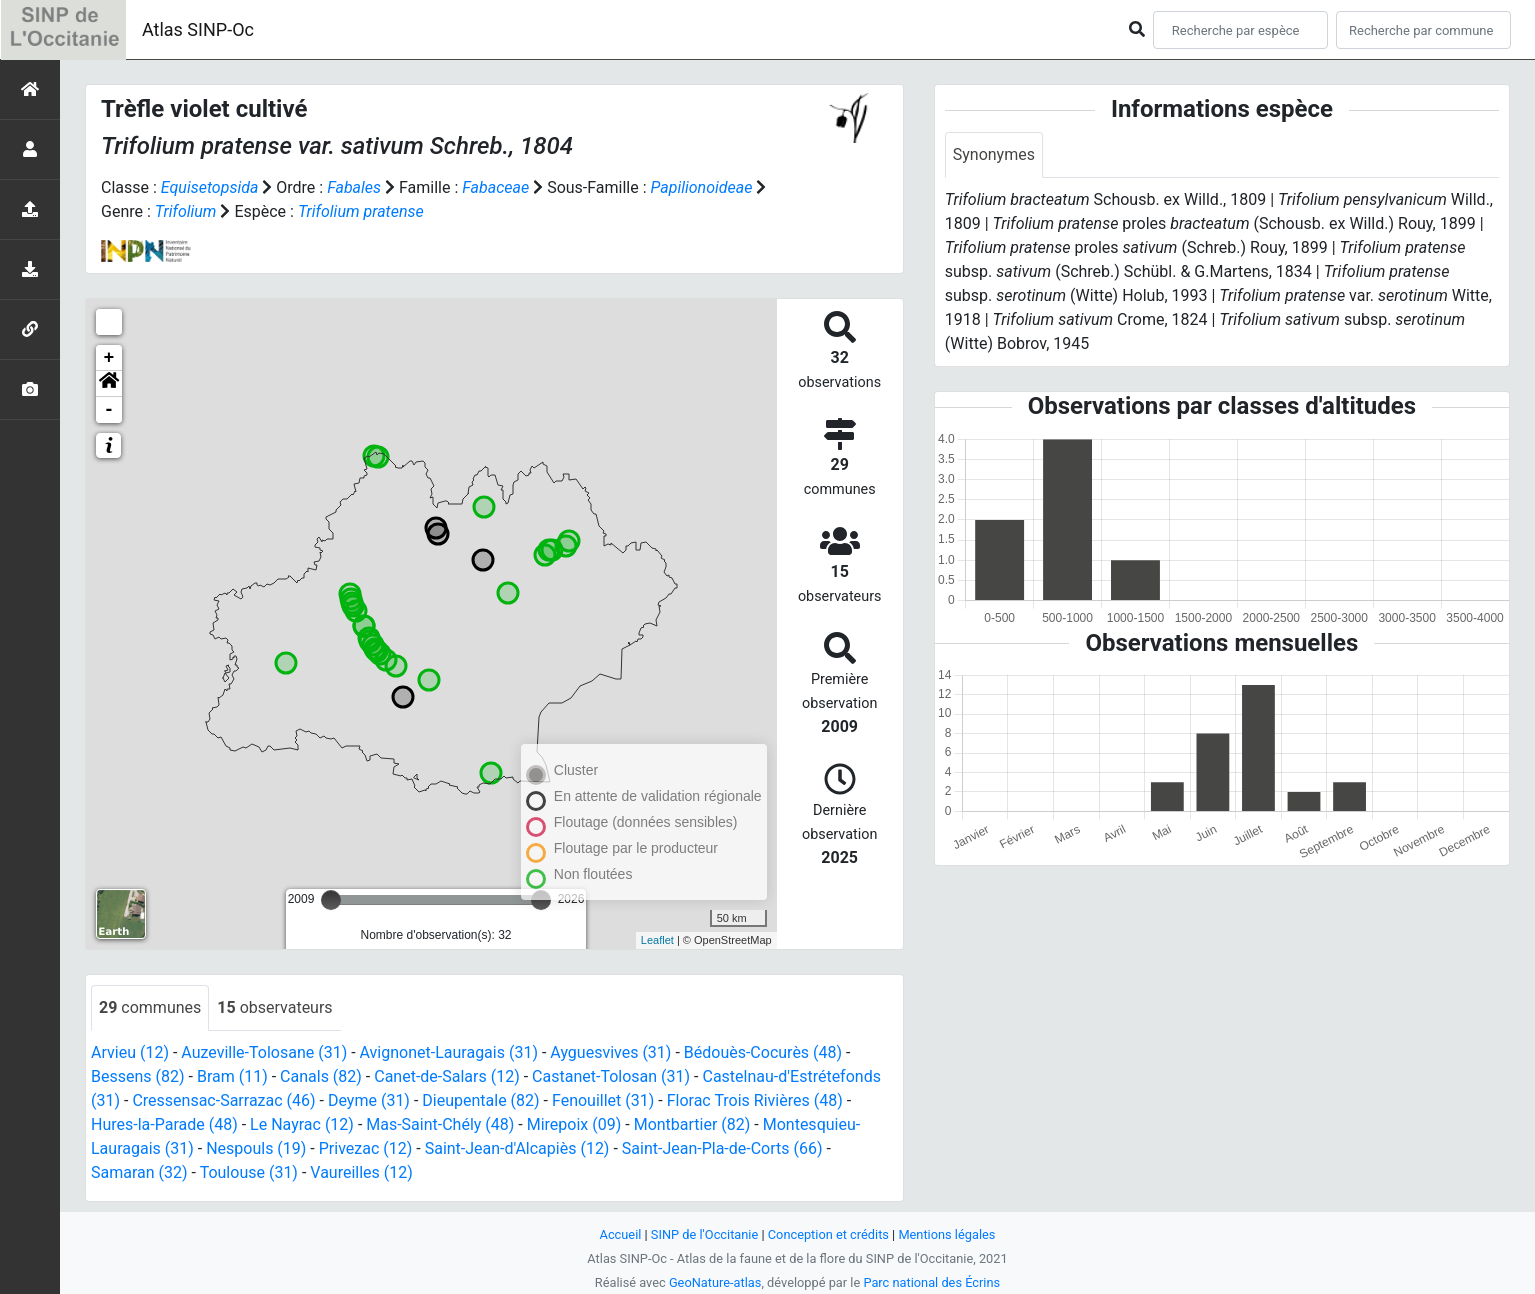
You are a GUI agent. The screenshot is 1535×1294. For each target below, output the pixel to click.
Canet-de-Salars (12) (447, 1076)
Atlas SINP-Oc (198, 29)
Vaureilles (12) (361, 1172)
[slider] (331, 900)
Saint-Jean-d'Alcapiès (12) (517, 1148)
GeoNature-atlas (715, 1282)
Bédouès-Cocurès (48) (763, 1052)
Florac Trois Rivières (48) (755, 1100)
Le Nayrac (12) (302, 1124)
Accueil (621, 1234)
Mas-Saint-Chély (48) (440, 1124)
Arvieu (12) (130, 1052)
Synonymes (994, 154)
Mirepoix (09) (574, 1124)
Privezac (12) (366, 1148)
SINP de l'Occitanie (704, 1234)
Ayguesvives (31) (610, 1052)
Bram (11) (232, 1076)
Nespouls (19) (256, 1148)
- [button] (109, 410)
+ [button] (109, 358)
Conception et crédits (828, 1234)
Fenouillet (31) (603, 1100)
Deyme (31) (369, 1100)
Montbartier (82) (692, 1124)
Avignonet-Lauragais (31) (449, 1052)
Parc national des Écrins (931, 1282)
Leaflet (657, 940)
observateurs (274, 1007)
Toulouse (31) (249, 1172)
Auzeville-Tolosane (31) (264, 1052)
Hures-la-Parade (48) (164, 1124)
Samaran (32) (139, 1172)
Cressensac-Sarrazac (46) (223, 1100)
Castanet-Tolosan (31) (611, 1076)
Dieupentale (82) (480, 1100)
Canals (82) (321, 1076)
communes (150, 1007)
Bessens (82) (138, 1076)
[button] (109, 384)
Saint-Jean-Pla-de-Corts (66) (722, 1148)
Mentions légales (946, 1234)
